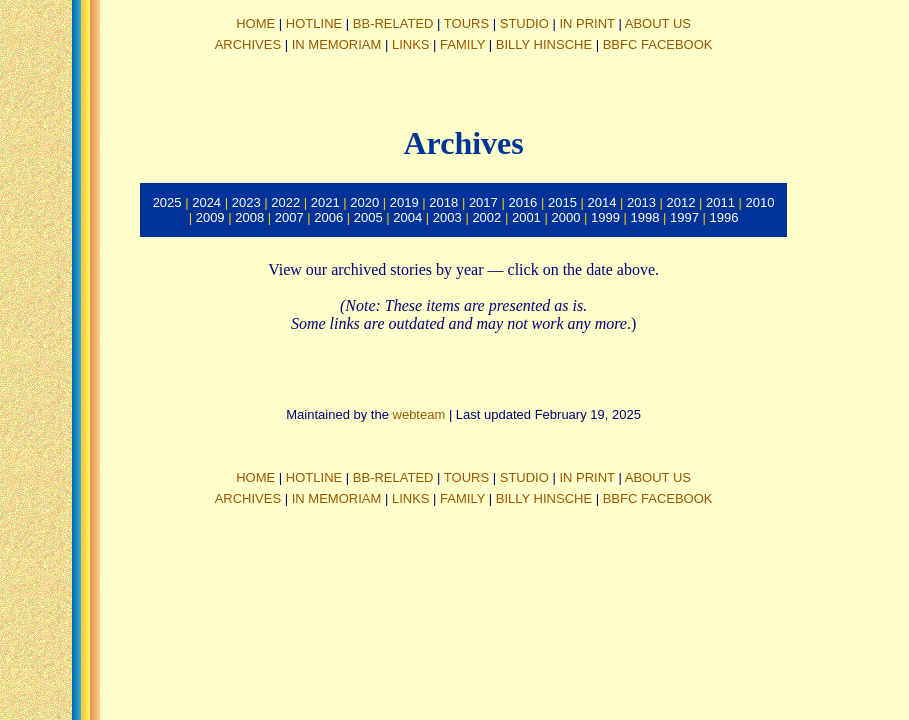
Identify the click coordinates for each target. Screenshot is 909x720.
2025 (167, 202)
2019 (404, 202)
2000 (565, 217)
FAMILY (462, 44)
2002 (486, 217)
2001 (526, 217)
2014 (601, 202)
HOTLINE (314, 23)
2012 (681, 202)
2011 (720, 202)
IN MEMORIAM (337, 44)
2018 (443, 202)
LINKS (411, 44)
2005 (368, 217)
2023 (246, 202)
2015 (562, 202)
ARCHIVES (248, 44)
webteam (419, 414)
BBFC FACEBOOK (658, 44)
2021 (325, 202)
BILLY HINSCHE (544, 44)
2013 (641, 202)
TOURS (466, 23)
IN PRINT (586, 23)
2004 (407, 217)
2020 (364, 202)
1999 (605, 217)
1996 (724, 217)
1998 (645, 217)
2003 (447, 217)
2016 (522, 202)
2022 (285, 202)
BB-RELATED (393, 23)
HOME (255, 23)
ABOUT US (658, 23)
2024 (206, 202)
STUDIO (524, 23)
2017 (483, 202)
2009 (210, 217)
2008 (249, 217)
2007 (289, 217)
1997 (684, 217)
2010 (760, 202)
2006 (328, 217)
